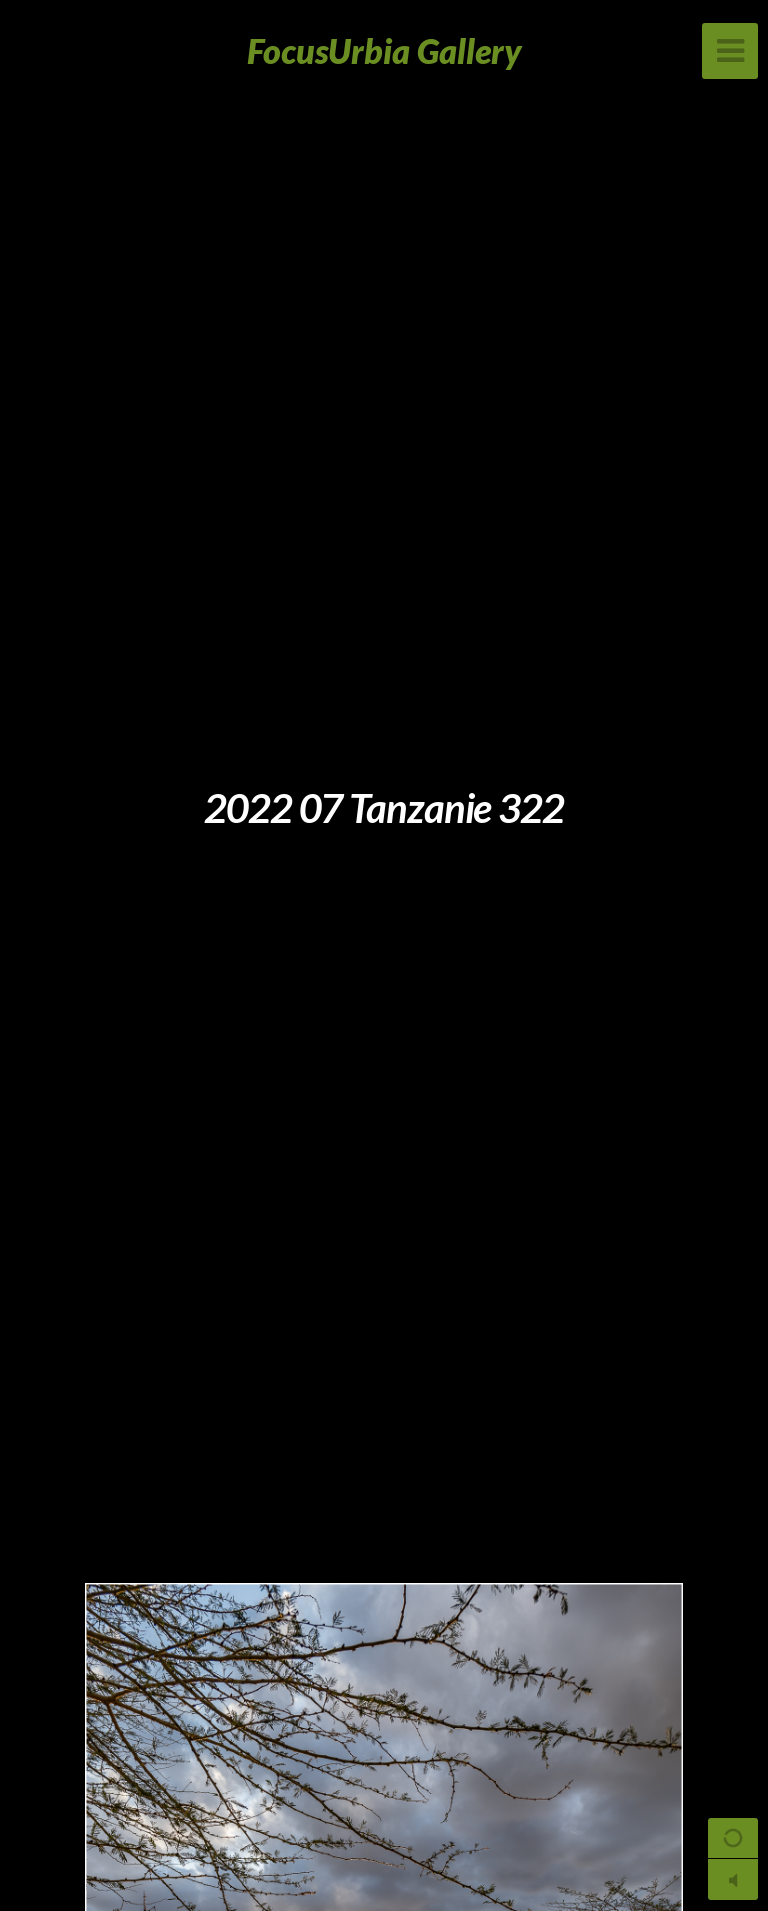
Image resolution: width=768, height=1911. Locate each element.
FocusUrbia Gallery (384, 50)
